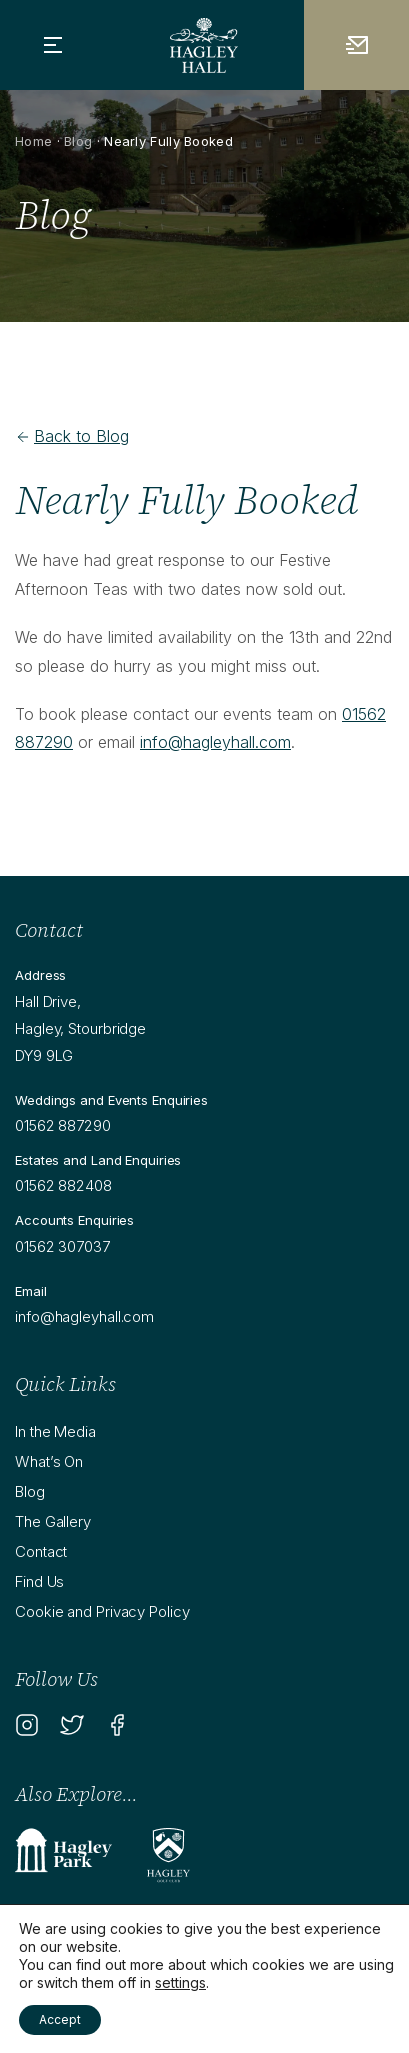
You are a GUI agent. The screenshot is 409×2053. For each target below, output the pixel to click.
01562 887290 (63, 1125)
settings (180, 1982)
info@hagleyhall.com (215, 742)
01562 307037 (62, 1246)
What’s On (49, 1461)
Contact (41, 1551)
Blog (78, 141)
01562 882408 (63, 1185)
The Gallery (53, 1521)
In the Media (55, 1431)
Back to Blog (72, 436)
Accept (60, 2019)
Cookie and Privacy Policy (102, 1611)
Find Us (39, 1581)
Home (33, 141)
